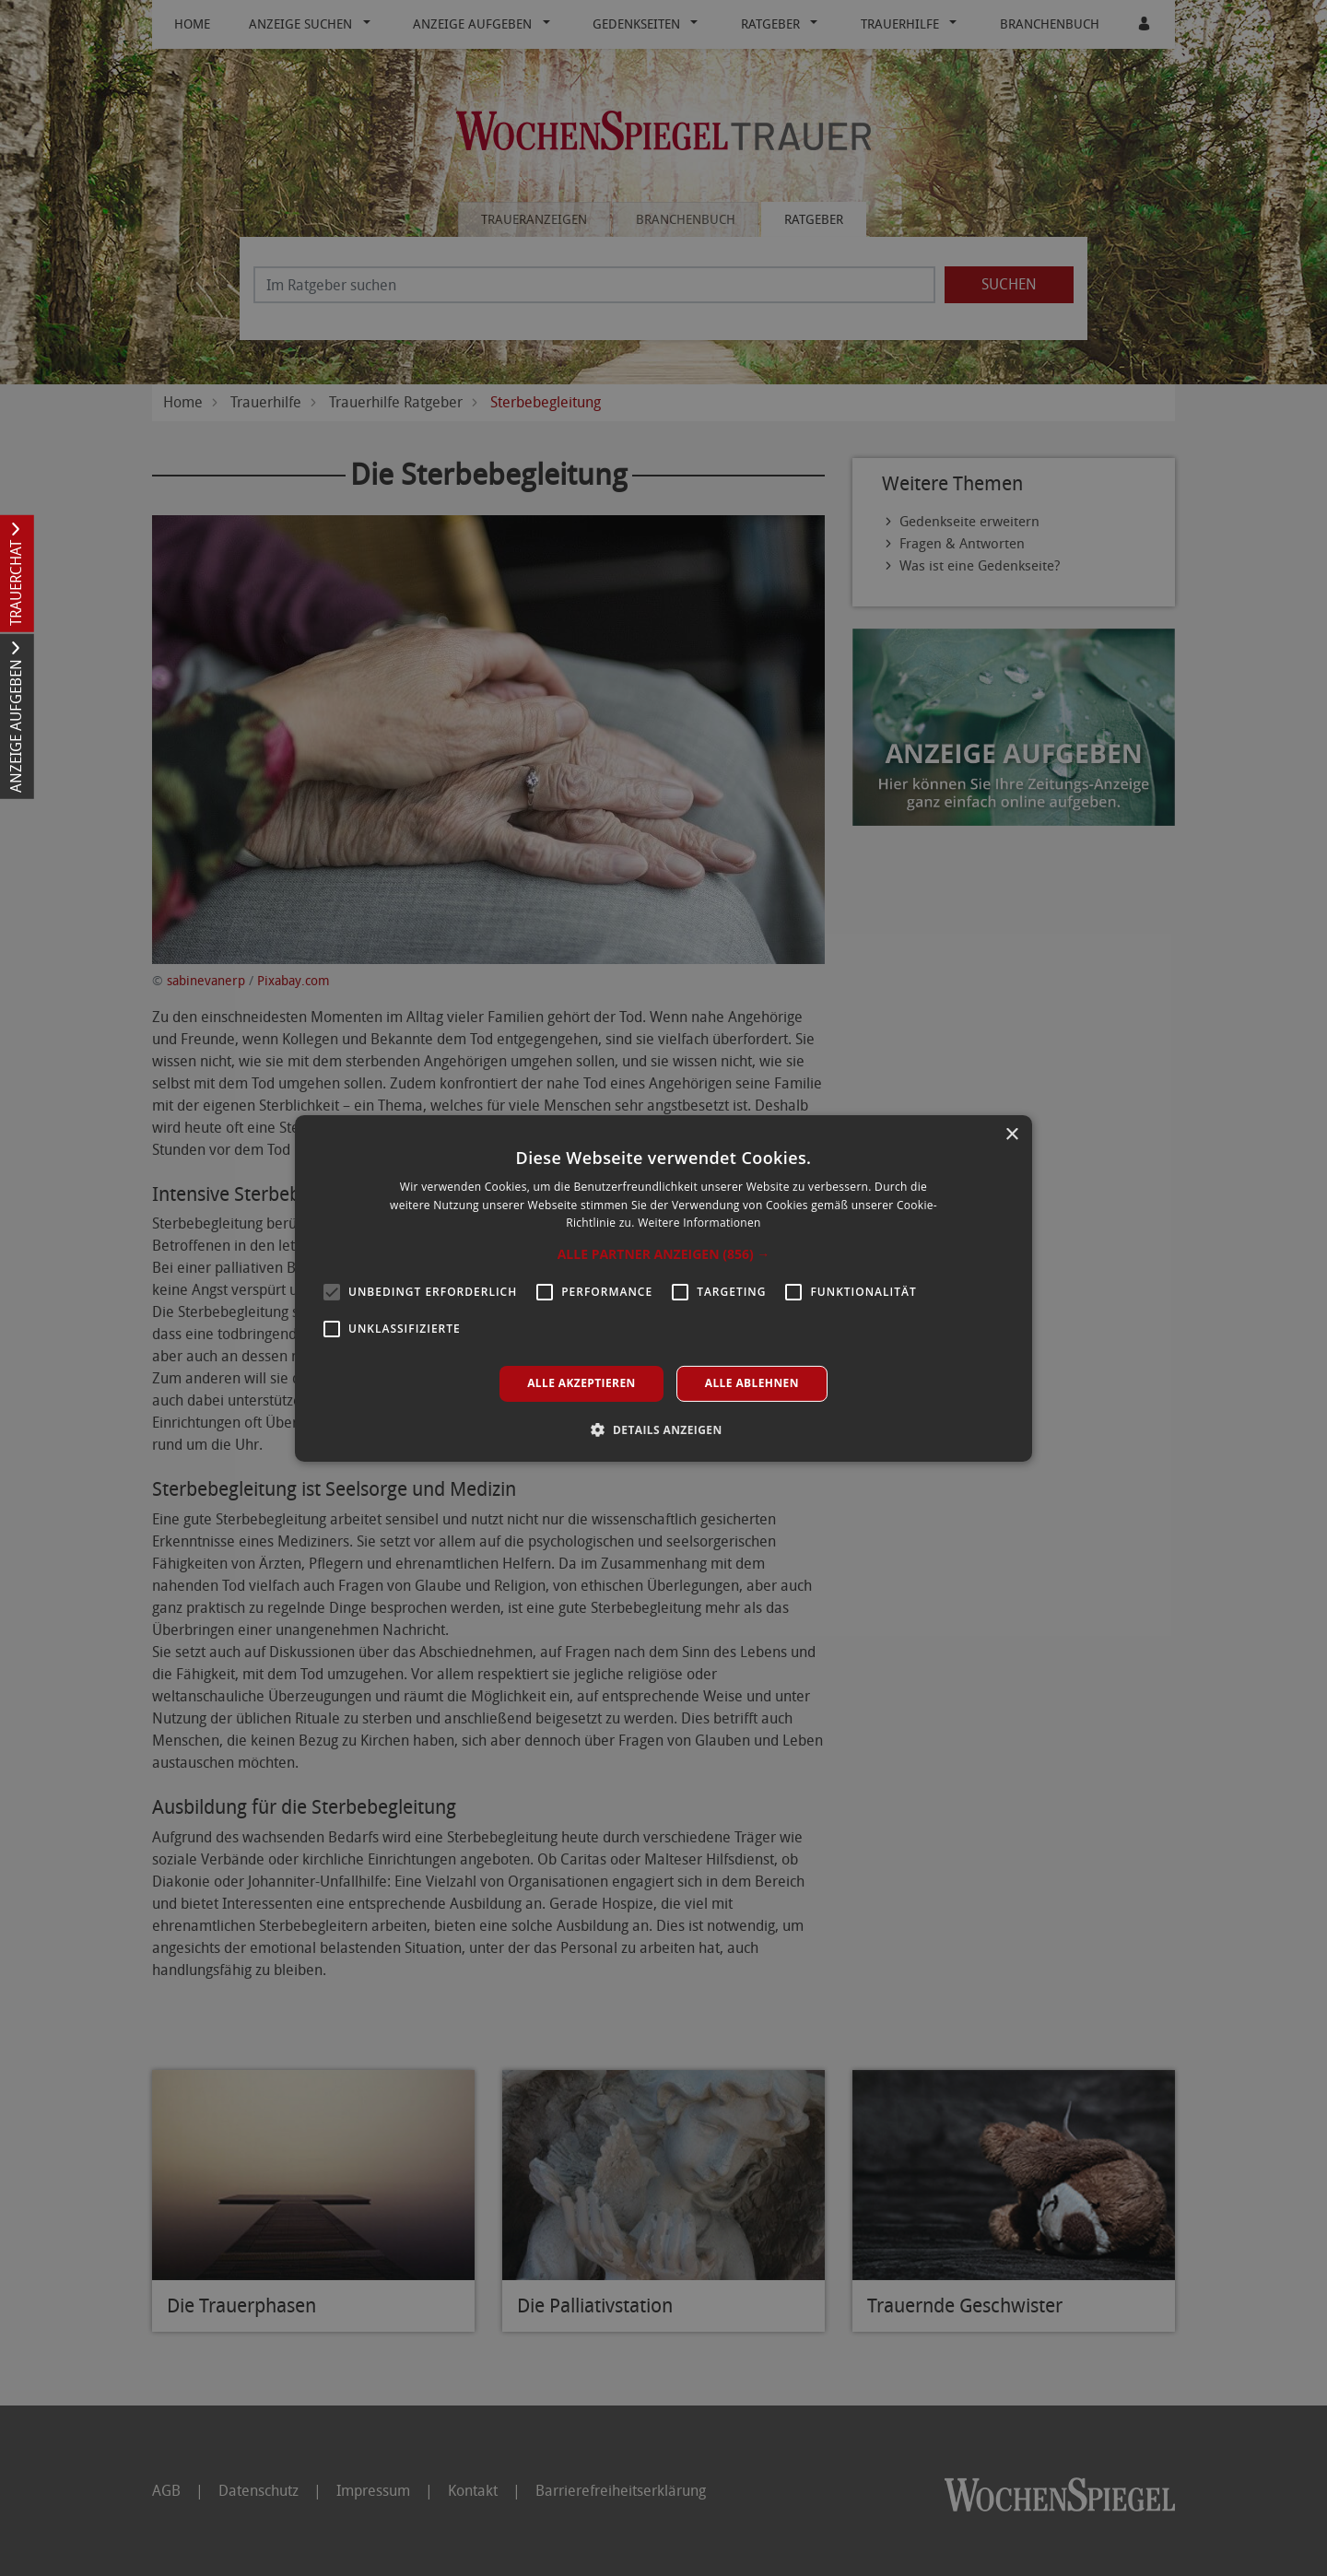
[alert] (663, 1288)
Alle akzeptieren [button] (581, 1383)
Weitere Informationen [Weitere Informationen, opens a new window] (699, 1222)
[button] (664, 1254)
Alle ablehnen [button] (752, 1383)
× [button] (1011, 1134)
